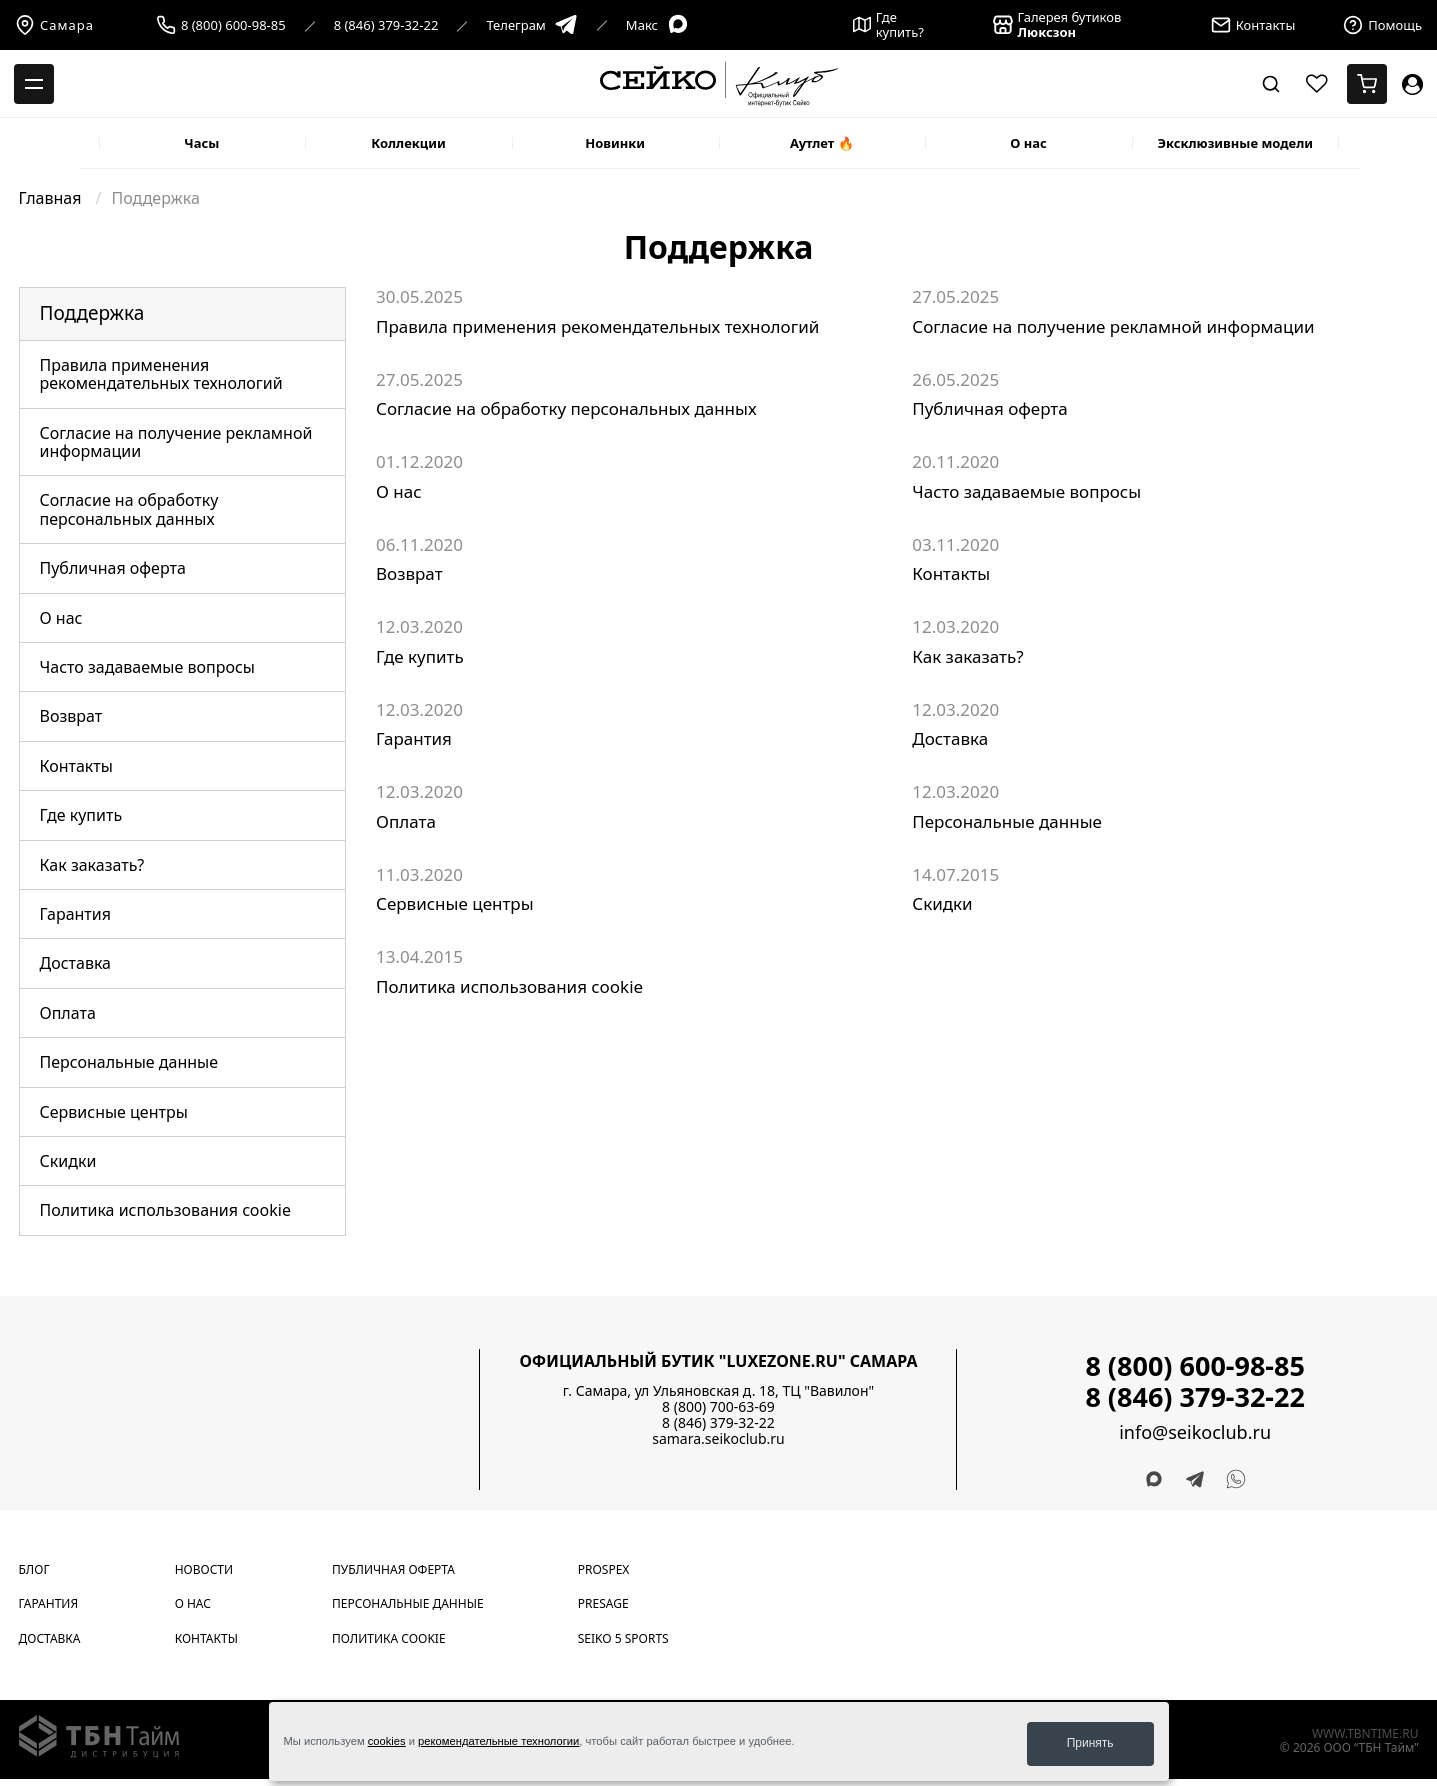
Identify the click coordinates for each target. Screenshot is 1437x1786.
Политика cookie (389, 1638)
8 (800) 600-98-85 (233, 25)
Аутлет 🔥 (822, 143)
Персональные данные (129, 1062)
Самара (54, 25)
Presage (603, 1603)
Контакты (76, 766)
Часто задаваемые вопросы (147, 667)
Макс (658, 25)
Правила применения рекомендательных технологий (161, 374)
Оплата (68, 1013)
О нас (1028, 143)
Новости (204, 1569)
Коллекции (408, 143)
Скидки (68, 1161)
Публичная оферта (113, 568)
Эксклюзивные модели (1235, 143)
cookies (387, 1744)
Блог (34, 1569)
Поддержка (92, 313)
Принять (1090, 1743)
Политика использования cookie (165, 1210)
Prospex (604, 1569)
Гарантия (75, 914)
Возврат (71, 716)
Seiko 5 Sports (623, 1638)
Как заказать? (92, 865)
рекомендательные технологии (498, 1744)
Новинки (615, 143)
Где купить (81, 815)
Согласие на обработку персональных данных (129, 509)
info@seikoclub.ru (1195, 1432)
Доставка (76, 963)
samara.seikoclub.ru (718, 1438)
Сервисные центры (114, 1112)
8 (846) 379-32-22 (386, 25)
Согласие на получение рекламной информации (176, 442)
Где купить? (888, 25)
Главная (52, 198)
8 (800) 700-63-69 (718, 1406)
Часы (201, 143)
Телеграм (531, 25)
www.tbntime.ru (1365, 1733)
